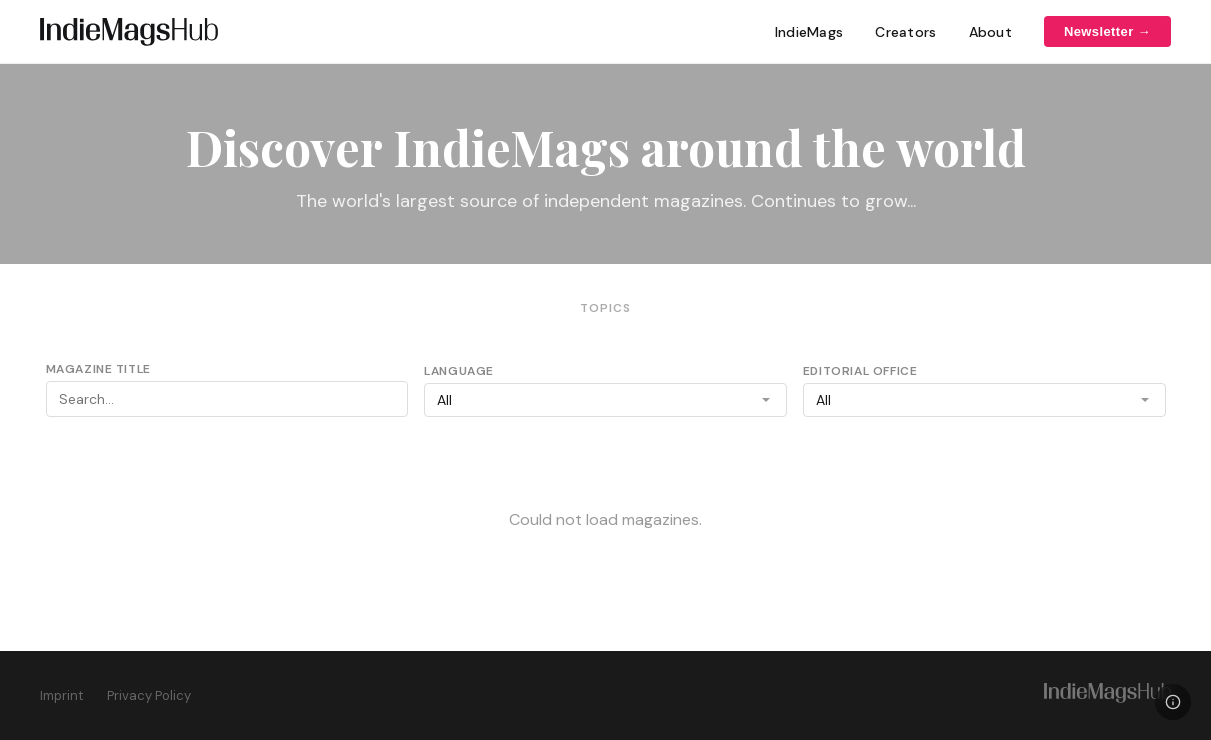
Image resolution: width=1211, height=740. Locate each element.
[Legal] (1173, 702)
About (990, 32)
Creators (905, 32)
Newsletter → (1107, 31)
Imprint (61, 695)
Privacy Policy (149, 695)
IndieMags (809, 32)
